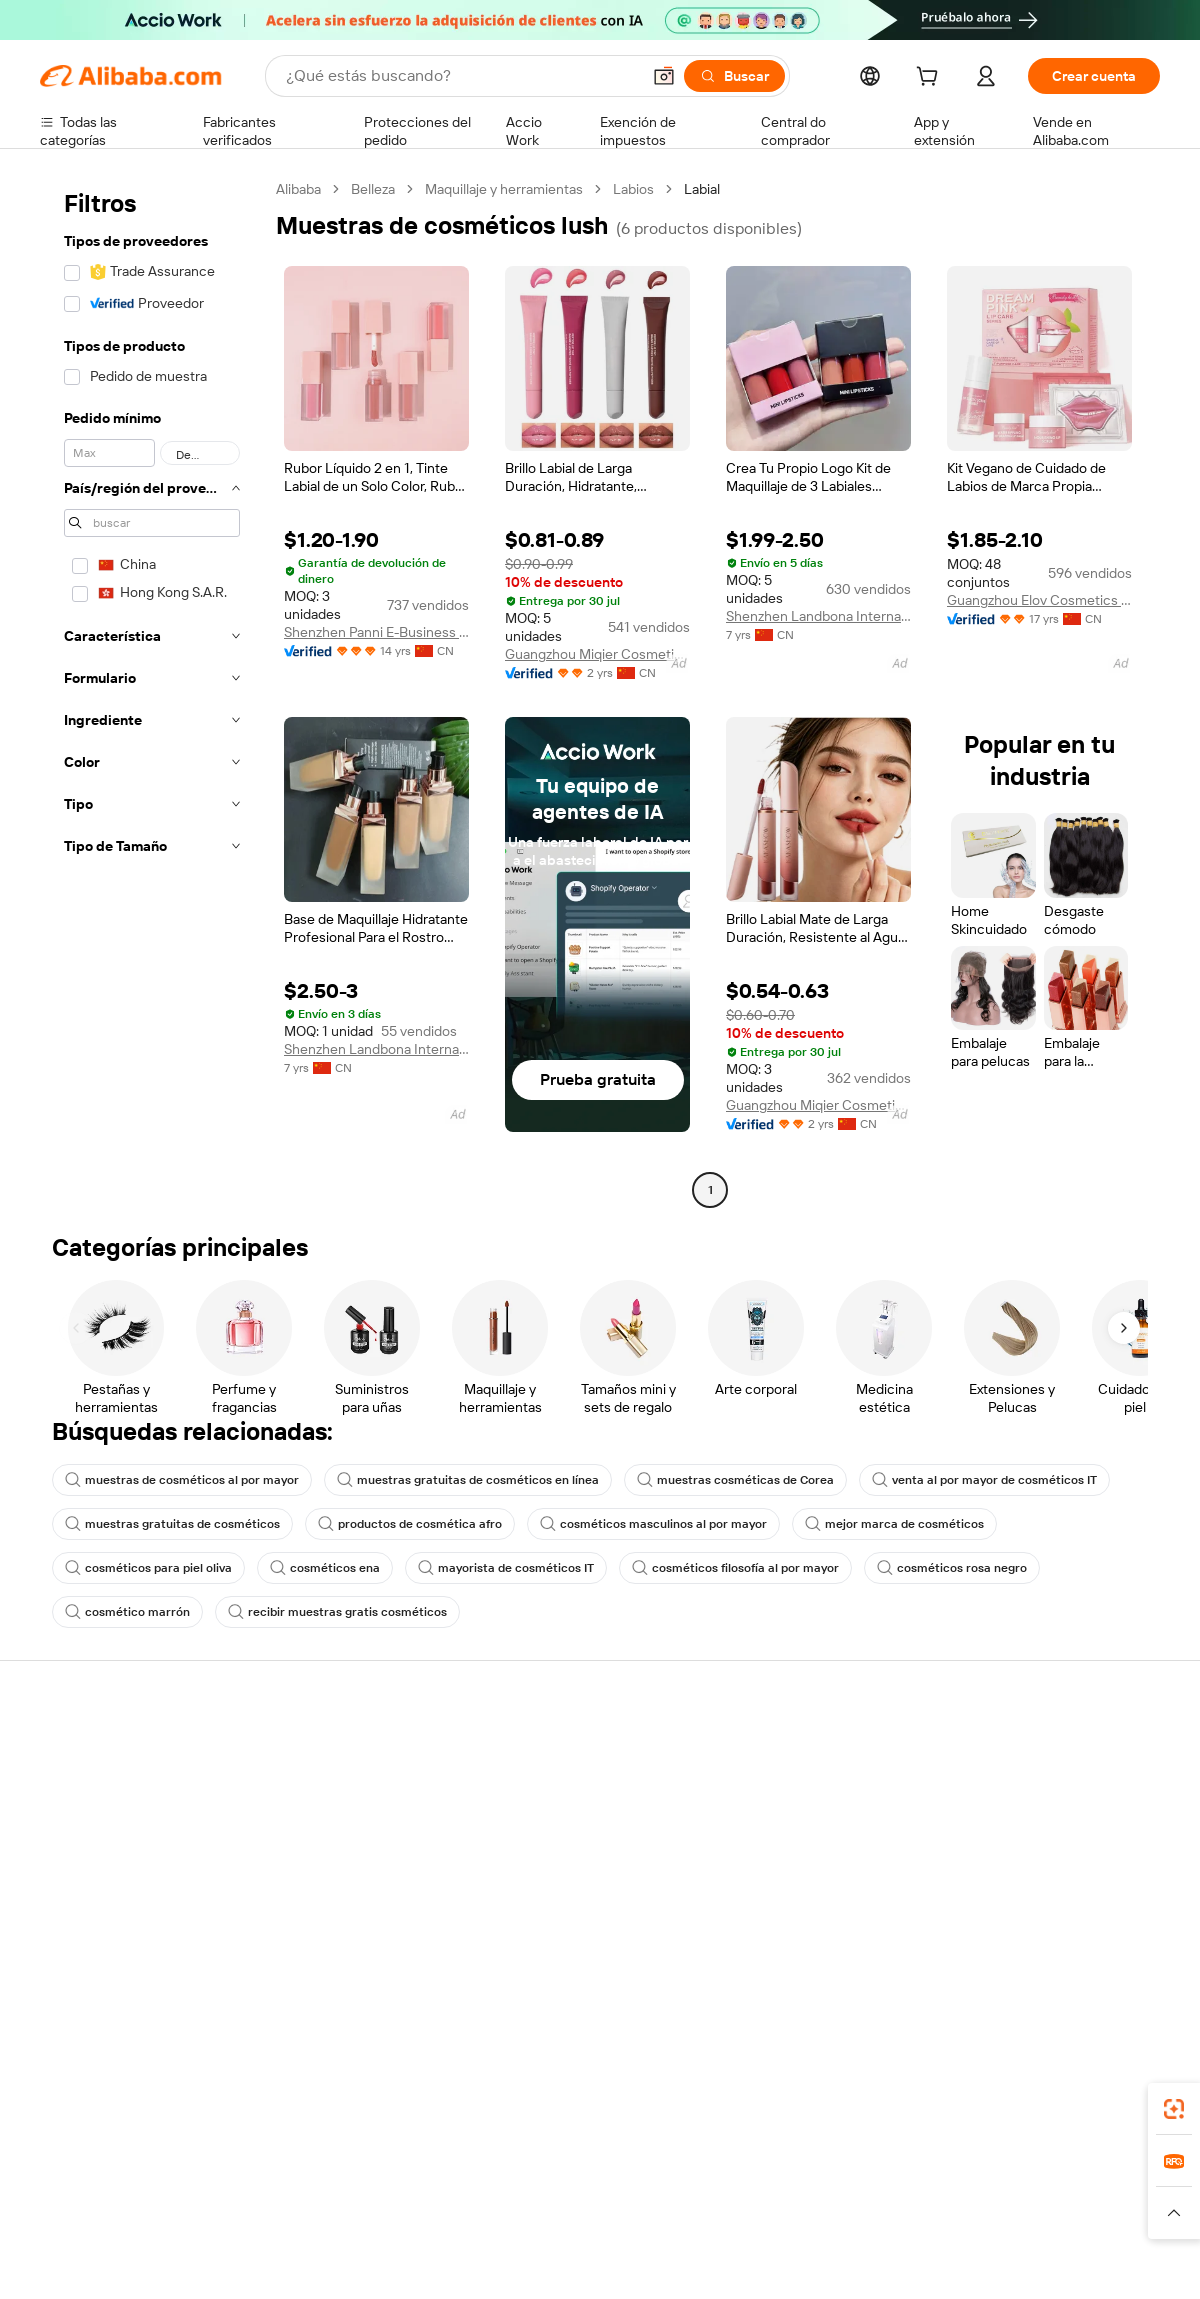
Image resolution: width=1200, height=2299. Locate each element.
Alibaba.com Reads (559, 1866)
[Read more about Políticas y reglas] (85, 2222)
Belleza (373, 189)
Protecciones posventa (343, 1866)
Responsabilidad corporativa (1048, 1790)
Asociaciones (772, 1884)
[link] (1174, 2109)
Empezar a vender (785, 1752)
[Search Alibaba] (461, 76)
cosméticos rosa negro (952, 1568)
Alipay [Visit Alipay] (570, 2192)
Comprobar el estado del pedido (139, 1828)
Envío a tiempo (315, 1828)
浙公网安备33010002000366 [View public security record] (884, 2261)
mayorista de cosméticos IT (506, 1568)
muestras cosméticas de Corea (735, 1480)
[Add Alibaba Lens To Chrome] (327, 2103)
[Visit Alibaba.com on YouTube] (1089, 1946)
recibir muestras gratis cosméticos (337, 1612)
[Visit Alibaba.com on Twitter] (1029, 1946)
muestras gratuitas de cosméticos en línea (468, 1480)
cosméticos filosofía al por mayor (735, 1568)
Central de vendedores (801, 1790)
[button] (664, 76)
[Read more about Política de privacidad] (759, 2222)
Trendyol (840, 2192)
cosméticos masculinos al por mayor (653, 1524)
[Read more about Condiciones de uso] (901, 2222)
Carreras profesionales (1031, 1866)
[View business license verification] (773, 2261)
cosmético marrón (127, 1612)
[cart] (931, 79)
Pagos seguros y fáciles (343, 1752)
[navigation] (152, 692)
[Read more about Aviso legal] (183, 2222)
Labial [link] (702, 189)
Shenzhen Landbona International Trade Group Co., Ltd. (818, 616)
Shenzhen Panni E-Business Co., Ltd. (376, 632)
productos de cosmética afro (410, 1524)
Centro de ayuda (91, 1752)
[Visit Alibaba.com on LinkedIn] (999, 1946)
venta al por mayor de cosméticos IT (984, 1480)
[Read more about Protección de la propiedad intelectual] (560, 2222)
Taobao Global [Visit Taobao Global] (709, 2192)
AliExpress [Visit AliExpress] (288, 2192)
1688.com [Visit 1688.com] (367, 2192)
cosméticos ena (325, 1568)
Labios (633, 189)
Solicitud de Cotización (571, 1752)
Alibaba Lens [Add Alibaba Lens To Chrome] (135, 2103)
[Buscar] (734, 76)
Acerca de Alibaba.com (1031, 1752)
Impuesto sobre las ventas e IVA (600, 1828)
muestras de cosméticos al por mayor (182, 1480)
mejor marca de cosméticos (894, 1524)
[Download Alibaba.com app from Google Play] (1092, 2103)
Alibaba (298, 189)
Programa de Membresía (576, 1790)
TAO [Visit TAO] (783, 2192)
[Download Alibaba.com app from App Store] (945, 2103)
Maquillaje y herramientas (504, 189)
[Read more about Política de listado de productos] (329, 2222)
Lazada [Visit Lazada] (627, 2192)
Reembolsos (79, 1866)
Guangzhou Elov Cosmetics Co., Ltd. (1039, 600)
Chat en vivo (78, 1790)
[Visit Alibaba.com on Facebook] (969, 1946)
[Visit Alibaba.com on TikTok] (1119, 1946)
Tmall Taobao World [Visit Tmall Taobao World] (475, 2192)
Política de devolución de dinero (369, 1790)
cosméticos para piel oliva (148, 1568)
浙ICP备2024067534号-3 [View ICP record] (1084, 2261)
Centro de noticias (1017, 1828)
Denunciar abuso (93, 1904)
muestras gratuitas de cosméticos (172, 1524)
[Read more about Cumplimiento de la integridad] (1071, 2222)
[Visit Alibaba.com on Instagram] (1059, 1946)
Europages (917, 2192)
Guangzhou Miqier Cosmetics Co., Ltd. (597, 654)
